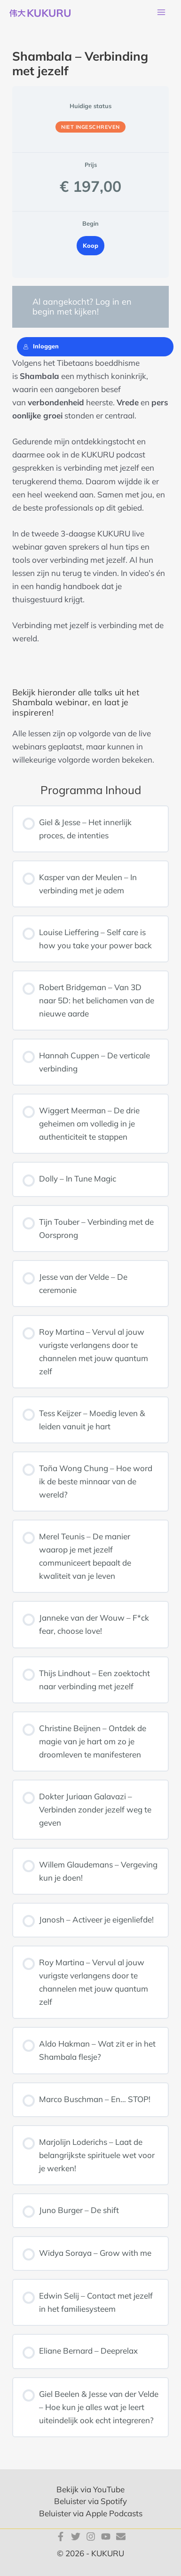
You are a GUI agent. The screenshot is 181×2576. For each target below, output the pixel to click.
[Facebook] (60, 2536)
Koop (90, 245)
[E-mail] (121, 2536)
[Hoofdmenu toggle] (161, 12)
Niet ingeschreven (90, 127)
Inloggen (41, 346)
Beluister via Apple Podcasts (90, 2513)
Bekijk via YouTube (90, 2489)
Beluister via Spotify (90, 2501)
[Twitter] (75, 2536)
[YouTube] (105, 2536)
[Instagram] (90, 2536)
